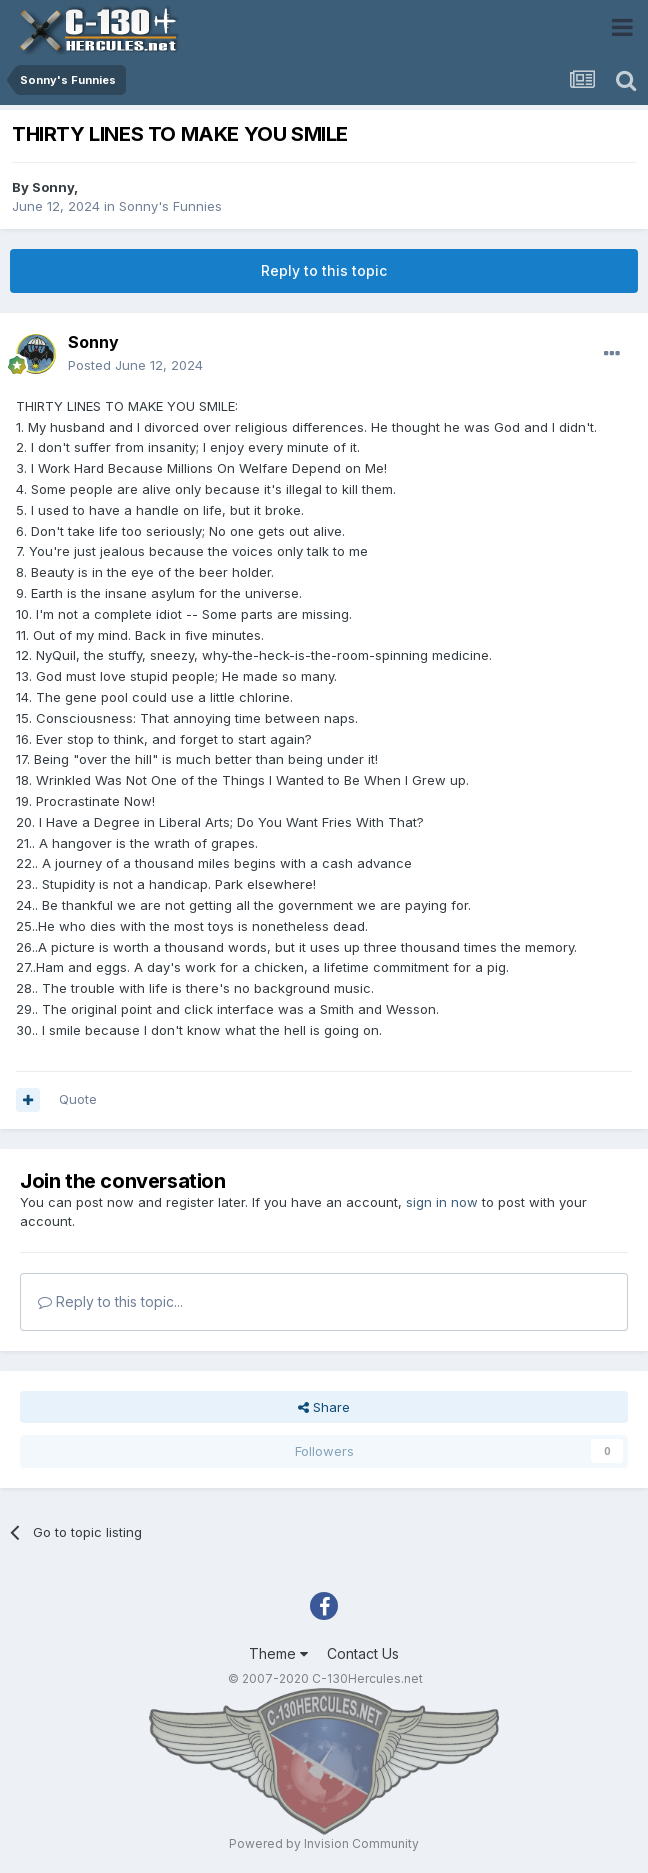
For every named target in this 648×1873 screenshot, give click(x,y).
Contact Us (363, 1653)
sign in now (442, 1202)
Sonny (53, 187)
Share (324, 1407)
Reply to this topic (324, 270)
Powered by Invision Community (324, 1843)
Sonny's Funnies (170, 206)
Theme (278, 1653)
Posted (135, 365)
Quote (78, 1099)
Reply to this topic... (110, 1301)
